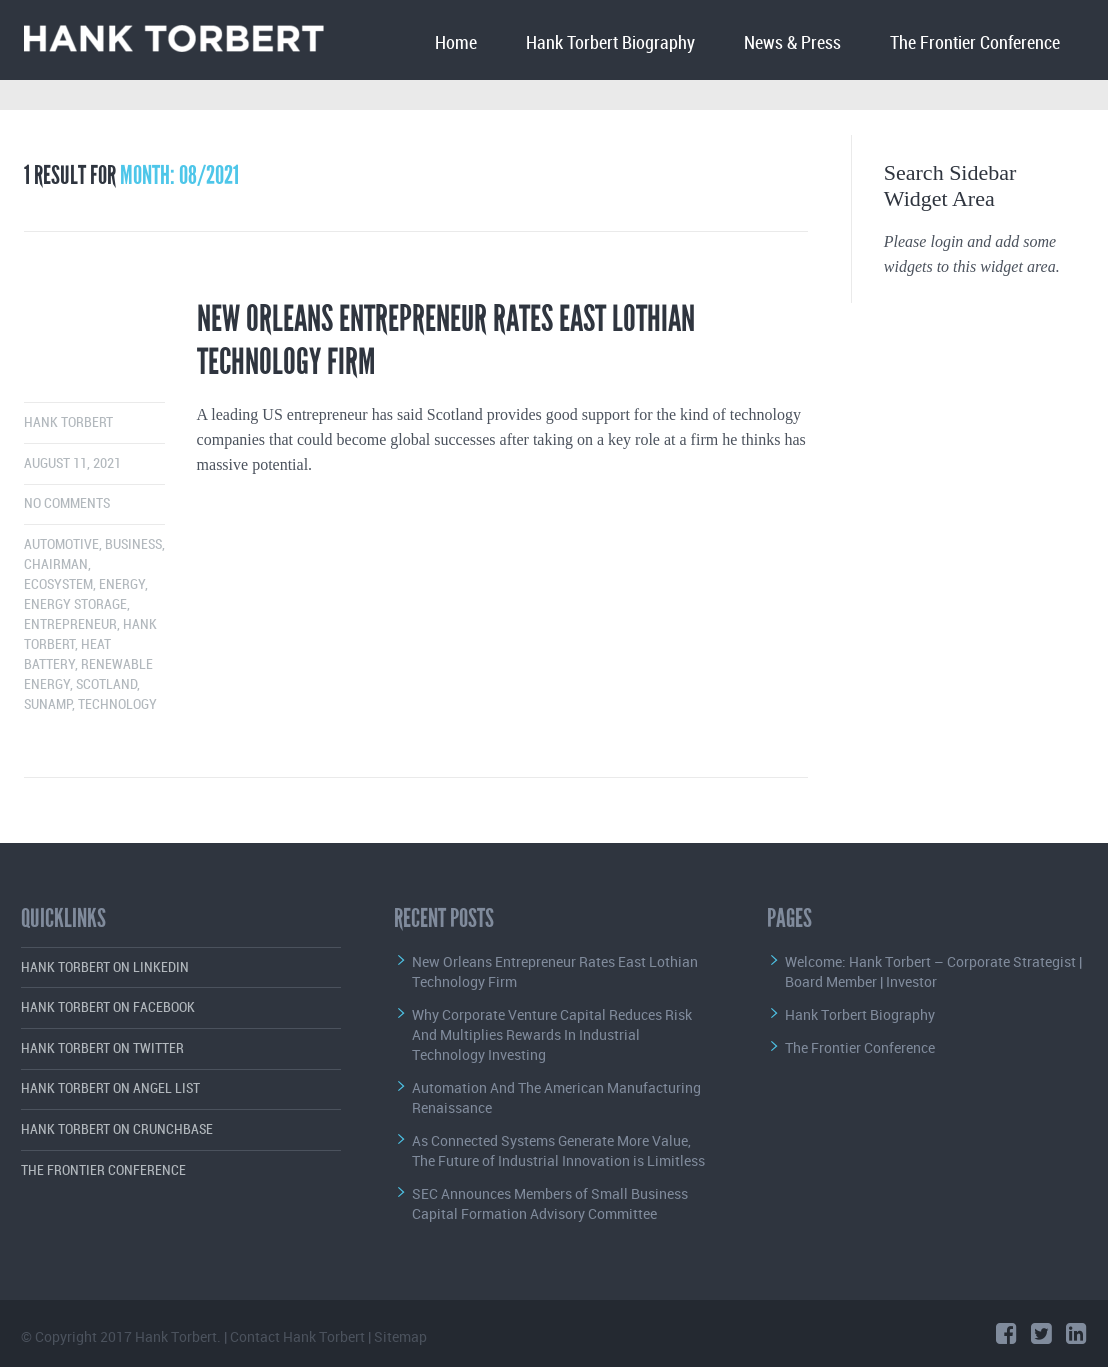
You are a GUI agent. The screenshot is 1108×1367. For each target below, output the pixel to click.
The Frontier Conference (975, 43)
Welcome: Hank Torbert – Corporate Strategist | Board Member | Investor (933, 971)
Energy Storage (75, 604)
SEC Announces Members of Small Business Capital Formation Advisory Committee (550, 1203)
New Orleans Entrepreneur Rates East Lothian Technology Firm (446, 340)
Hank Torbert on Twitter (102, 1048)
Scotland (106, 684)
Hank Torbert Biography (610, 43)
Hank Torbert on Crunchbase (117, 1129)
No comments (67, 503)
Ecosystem (58, 584)
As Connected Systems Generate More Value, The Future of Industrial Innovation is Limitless (558, 1150)
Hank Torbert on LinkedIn (105, 967)
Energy (122, 584)
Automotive (61, 544)
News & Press (792, 43)
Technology (117, 704)
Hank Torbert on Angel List (110, 1088)
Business (133, 544)
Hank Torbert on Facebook (108, 1007)
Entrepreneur (70, 624)
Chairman (56, 564)
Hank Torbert (68, 422)
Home (456, 43)
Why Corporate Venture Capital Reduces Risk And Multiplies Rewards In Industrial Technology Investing (552, 1034)
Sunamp (48, 704)
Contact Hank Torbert (297, 1336)
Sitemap (400, 1336)
